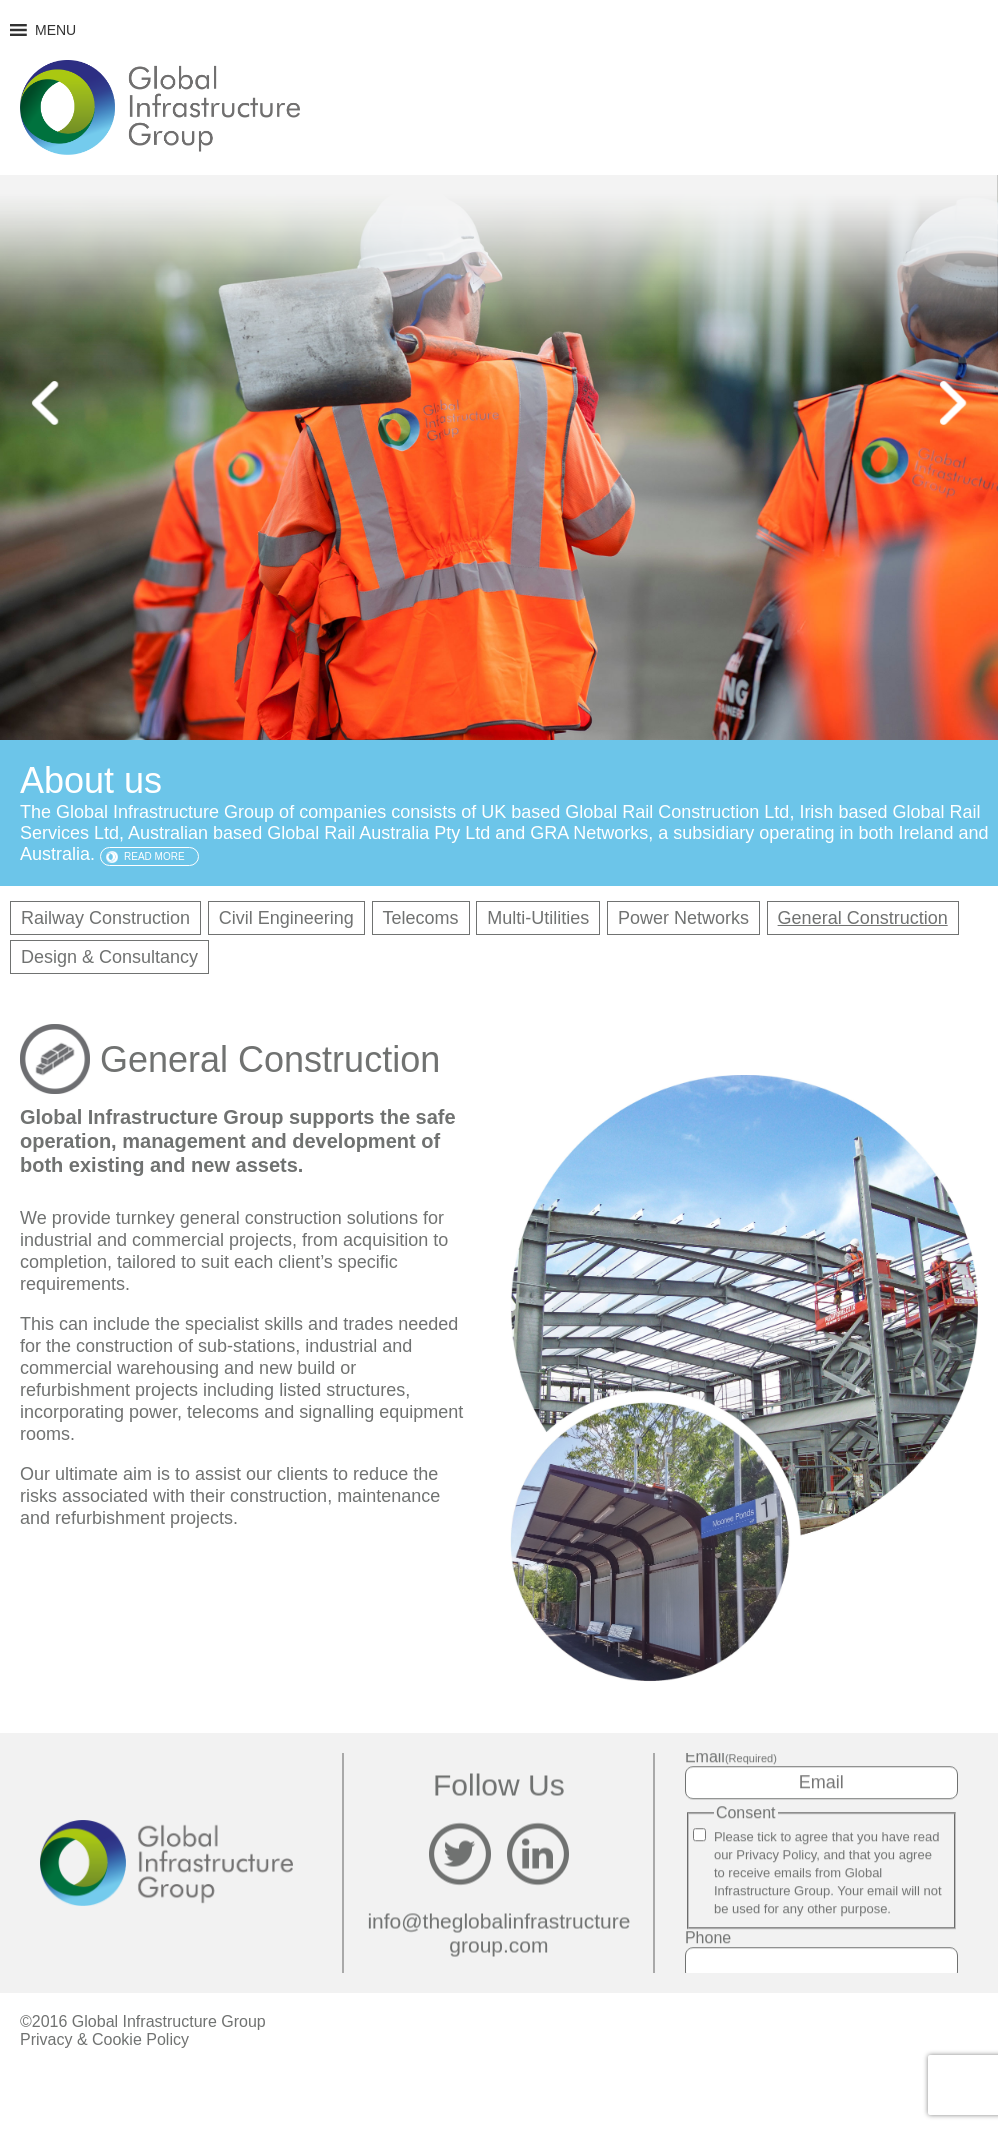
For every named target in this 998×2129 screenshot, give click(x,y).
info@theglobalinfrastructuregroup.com (498, 1932)
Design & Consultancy (109, 957)
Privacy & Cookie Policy (104, 2039)
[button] (55, 30)
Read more (154, 856)
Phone (708, 1937)
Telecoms (421, 918)
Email (731, 1756)
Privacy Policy (776, 1854)
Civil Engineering (286, 918)
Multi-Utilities (538, 918)
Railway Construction (105, 918)
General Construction (863, 918)
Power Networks (683, 918)
